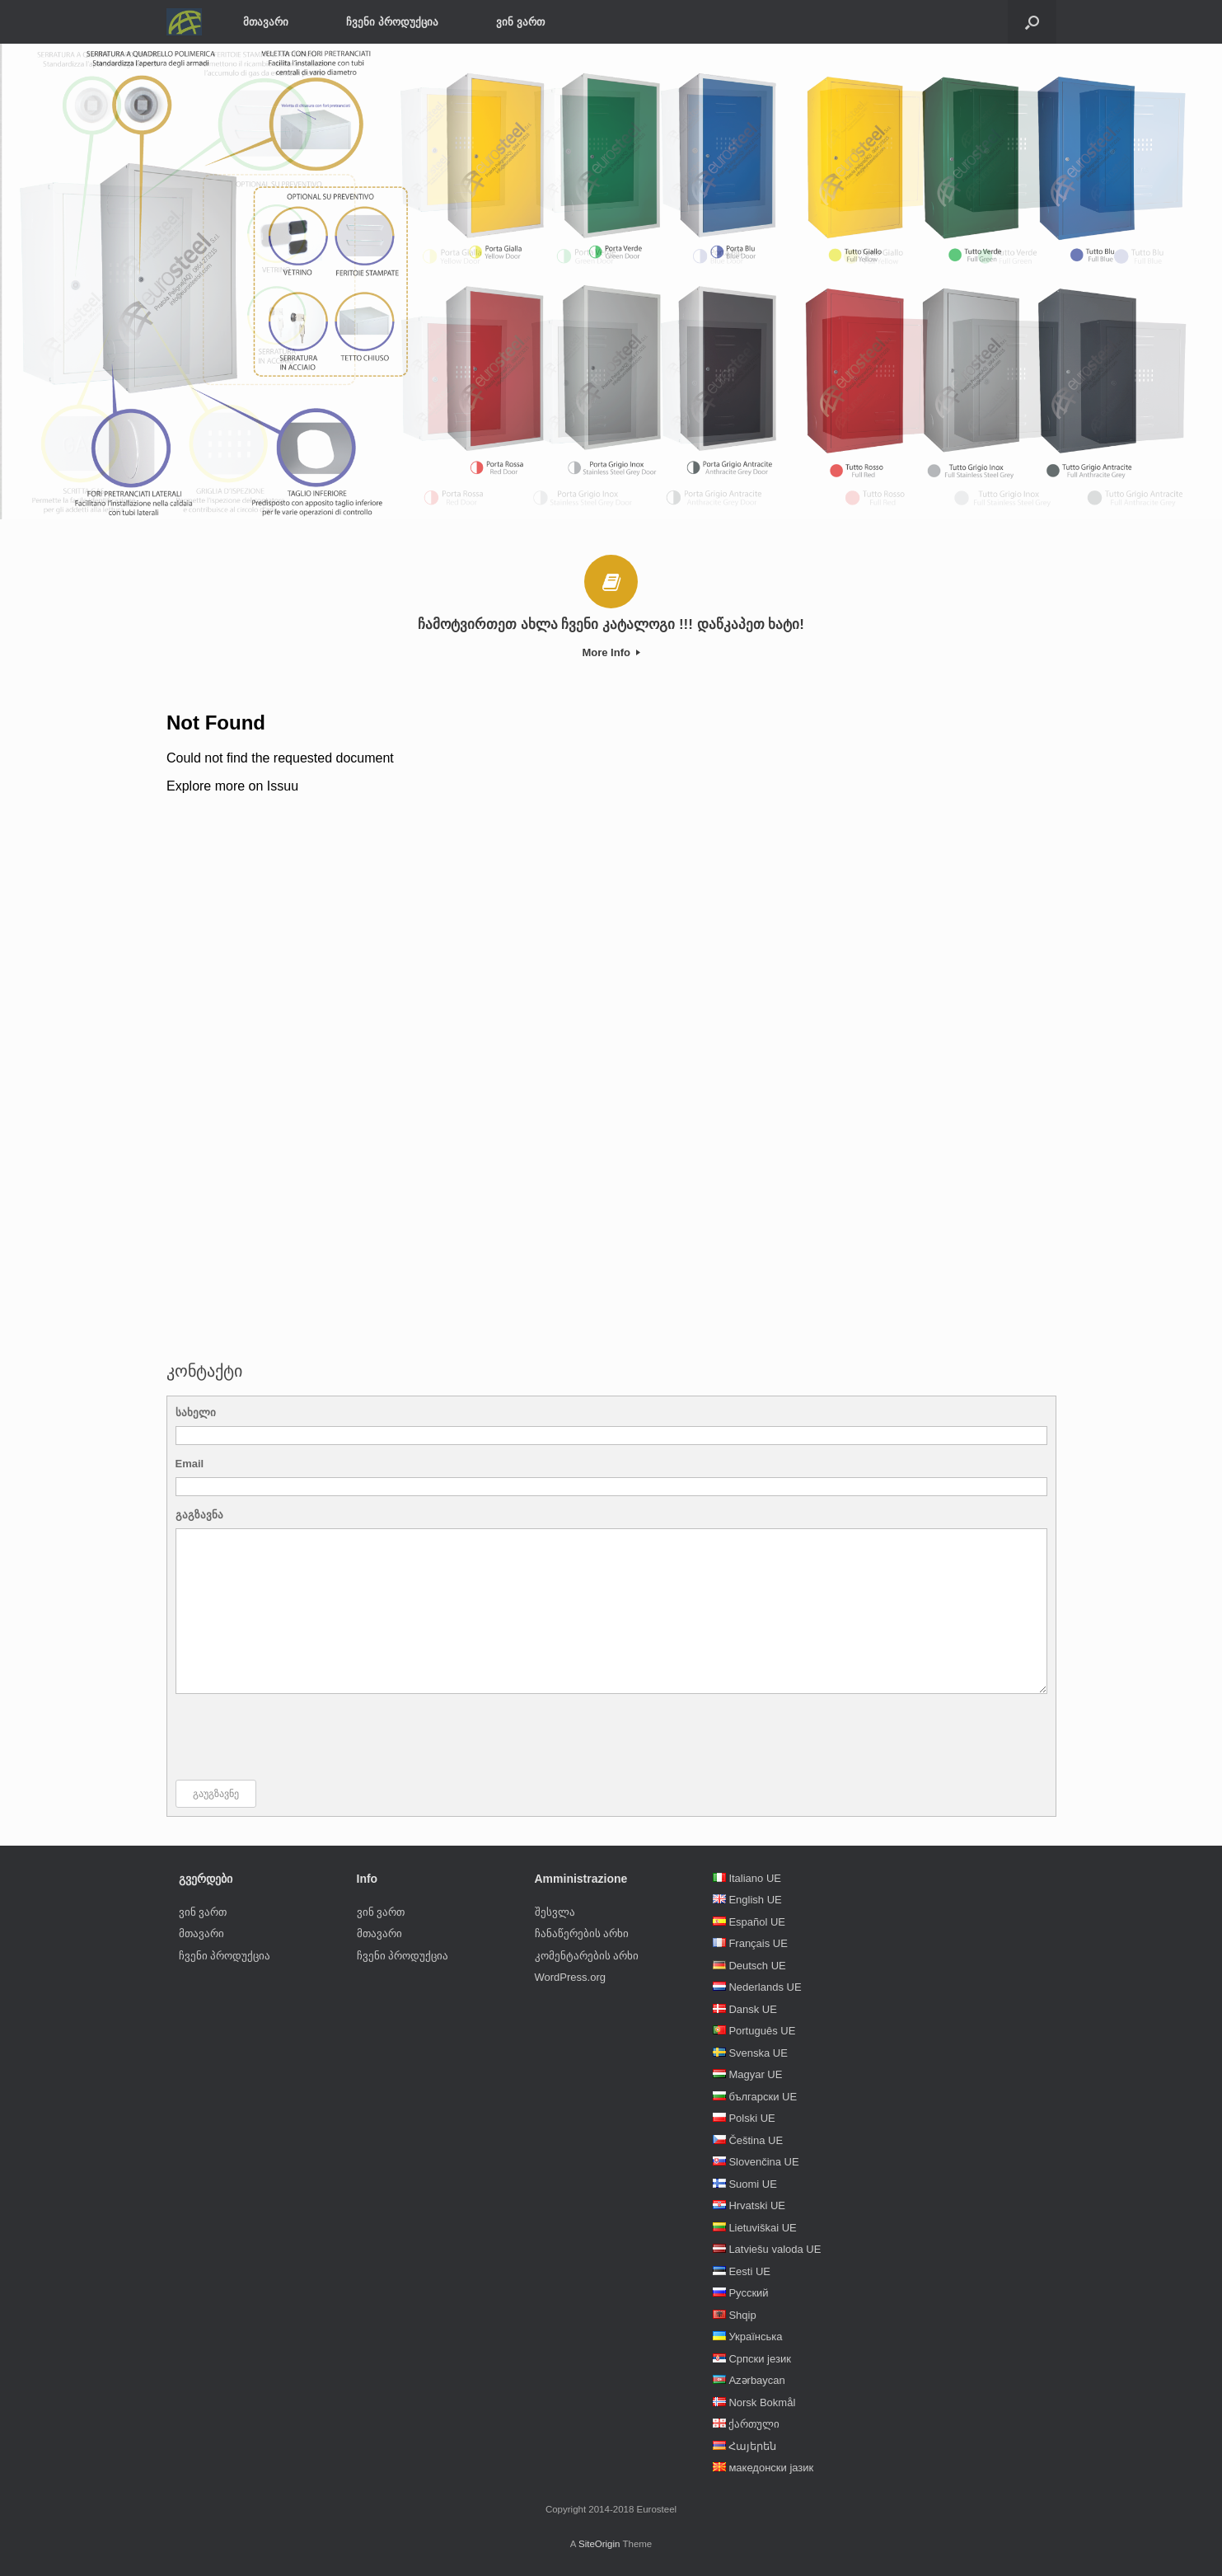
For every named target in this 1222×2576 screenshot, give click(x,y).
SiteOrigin (599, 2544)
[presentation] (301, 1737)
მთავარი (265, 22)
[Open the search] (1032, 22)
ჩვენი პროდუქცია (392, 22)
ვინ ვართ (520, 22)
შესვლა (555, 1912)
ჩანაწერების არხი (582, 1933)
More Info (610, 652)
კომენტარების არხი (587, 1956)
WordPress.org (570, 1977)
